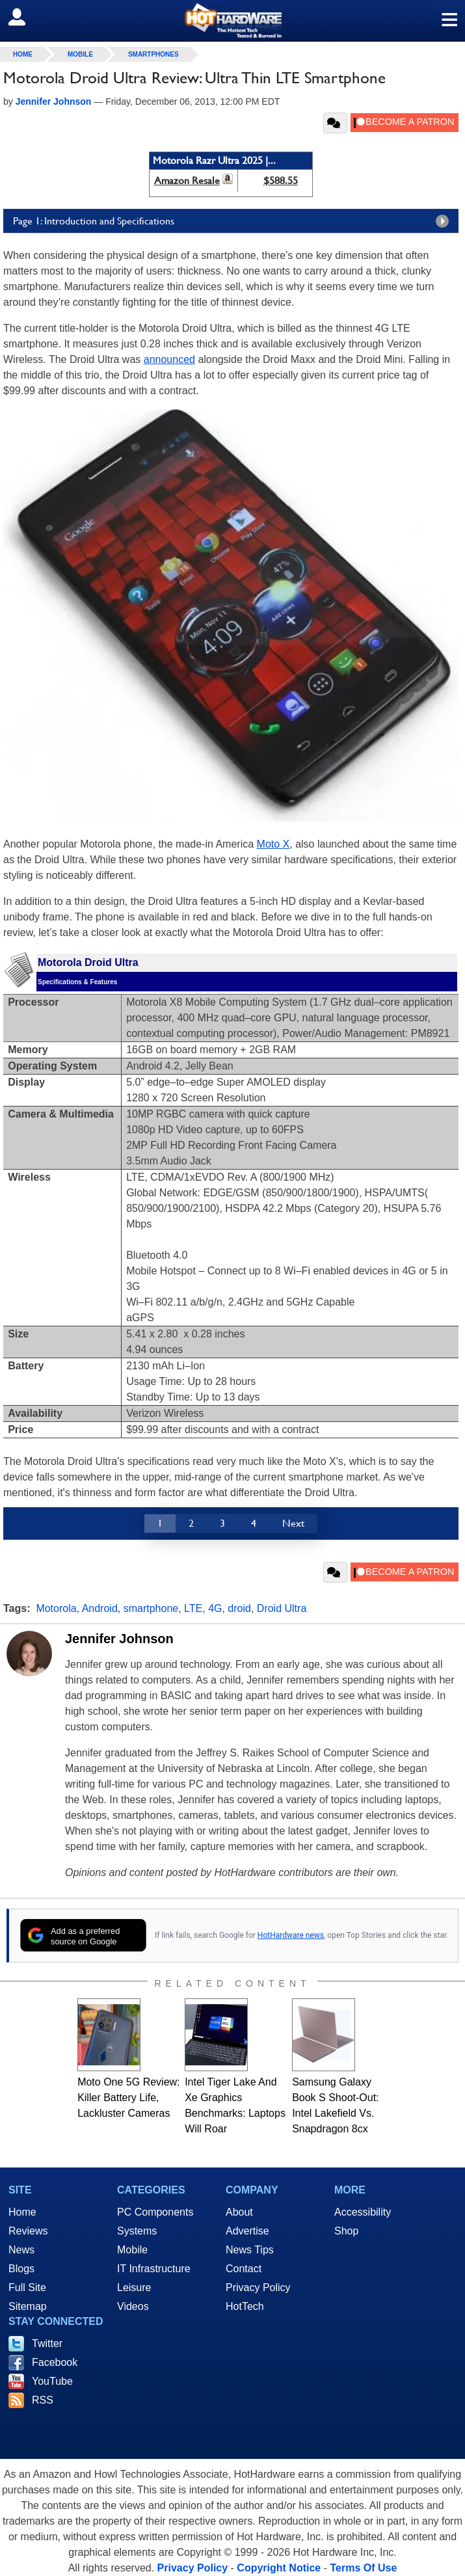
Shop (346, 2230)
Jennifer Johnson (119, 1638)
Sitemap (27, 2306)
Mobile (80, 54)
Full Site (27, 2287)
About (239, 2212)
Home (22, 2212)
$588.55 (280, 180)
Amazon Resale (187, 180)
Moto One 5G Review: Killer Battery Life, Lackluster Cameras (128, 2097)
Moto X (273, 844)
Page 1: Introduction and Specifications (234, 221)
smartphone (151, 1608)
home (23, 54)
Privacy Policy (258, 2287)
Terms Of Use (363, 2567)
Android (100, 1608)
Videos (133, 2306)
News (21, 2249)
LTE (193, 1608)
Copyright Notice (279, 2567)
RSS (42, 2400)
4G (215, 1608)
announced (169, 359)
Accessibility (362, 2212)
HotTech (245, 2306)
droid (239, 1608)
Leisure (134, 2287)
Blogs (21, 2268)
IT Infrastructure (154, 2268)
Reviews (27, 2230)
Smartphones (153, 54)
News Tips (250, 2249)
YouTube (52, 2381)
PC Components (155, 2212)
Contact (243, 2268)
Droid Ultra (281, 1608)
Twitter (47, 2343)
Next (293, 1523)
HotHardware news (291, 1935)
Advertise (247, 2230)
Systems (137, 2230)
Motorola (56, 1608)
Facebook (54, 2362)
